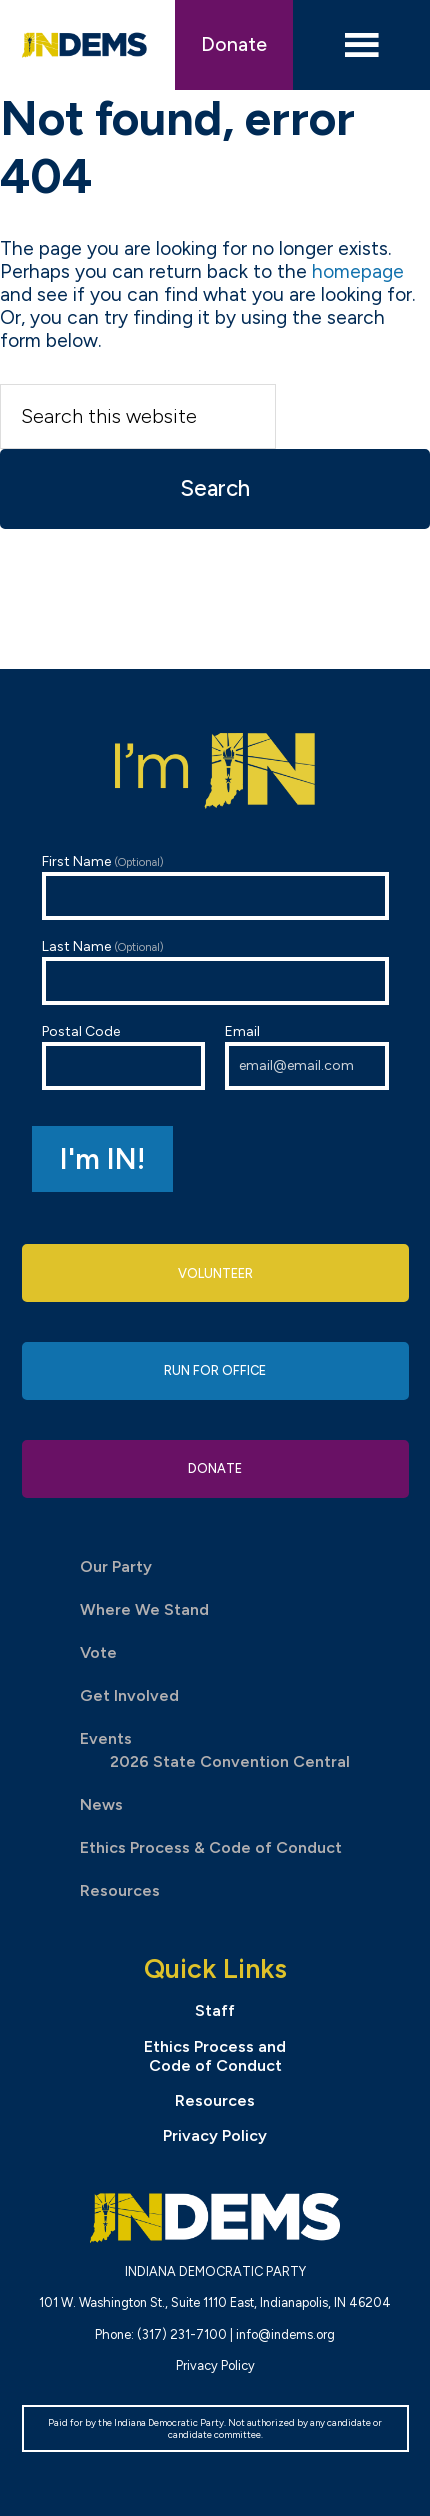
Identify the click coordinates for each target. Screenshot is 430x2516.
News (101, 1804)
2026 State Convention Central (230, 1761)
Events (106, 1738)
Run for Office (215, 1370)
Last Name (215, 971)
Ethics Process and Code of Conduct (215, 2056)
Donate (234, 44)
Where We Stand (144, 1609)
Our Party (116, 1566)
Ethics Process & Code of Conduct (211, 1847)
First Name (215, 886)
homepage (358, 271)
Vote (98, 1652)
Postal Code (124, 1056)
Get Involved (129, 1695)
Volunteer (215, 1273)
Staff (215, 2010)
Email (307, 1056)
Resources (120, 1890)
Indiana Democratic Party (84, 45)
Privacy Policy (215, 2135)
